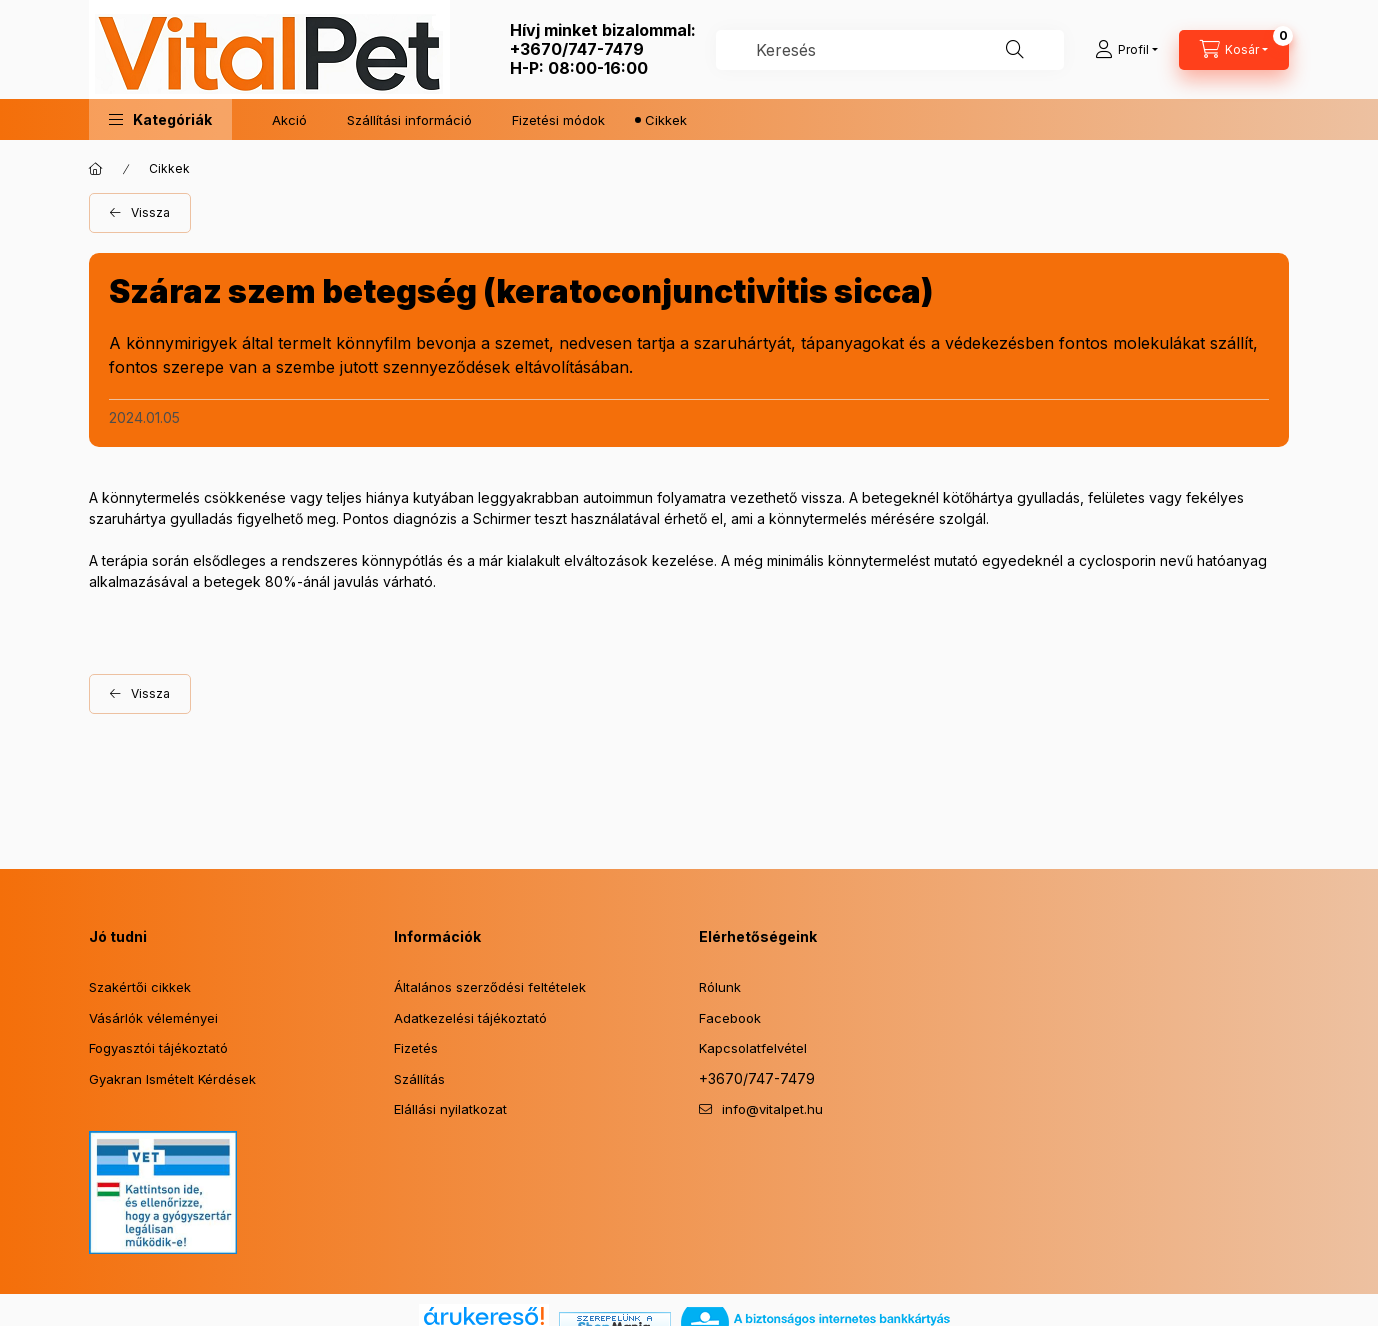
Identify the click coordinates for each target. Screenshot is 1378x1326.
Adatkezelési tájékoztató (470, 1018)
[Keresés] (1015, 50)
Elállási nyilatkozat (450, 1109)
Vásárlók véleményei (153, 1018)
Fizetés (416, 1048)
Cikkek (666, 120)
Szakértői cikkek (140, 987)
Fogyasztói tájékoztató (158, 1048)
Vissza (150, 212)
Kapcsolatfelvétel (753, 1048)
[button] (160, 119)
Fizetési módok (558, 120)
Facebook (730, 1018)
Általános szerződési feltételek (490, 987)
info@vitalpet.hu (772, 1109)
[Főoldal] (96, 169)
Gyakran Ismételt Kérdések (172, 1079)
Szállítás (419, 1079)
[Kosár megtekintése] (1234, 50)
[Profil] (1126, 50)
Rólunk (720, 987)
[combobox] (890, 50)
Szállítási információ (409, 120)
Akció (289, 120)
